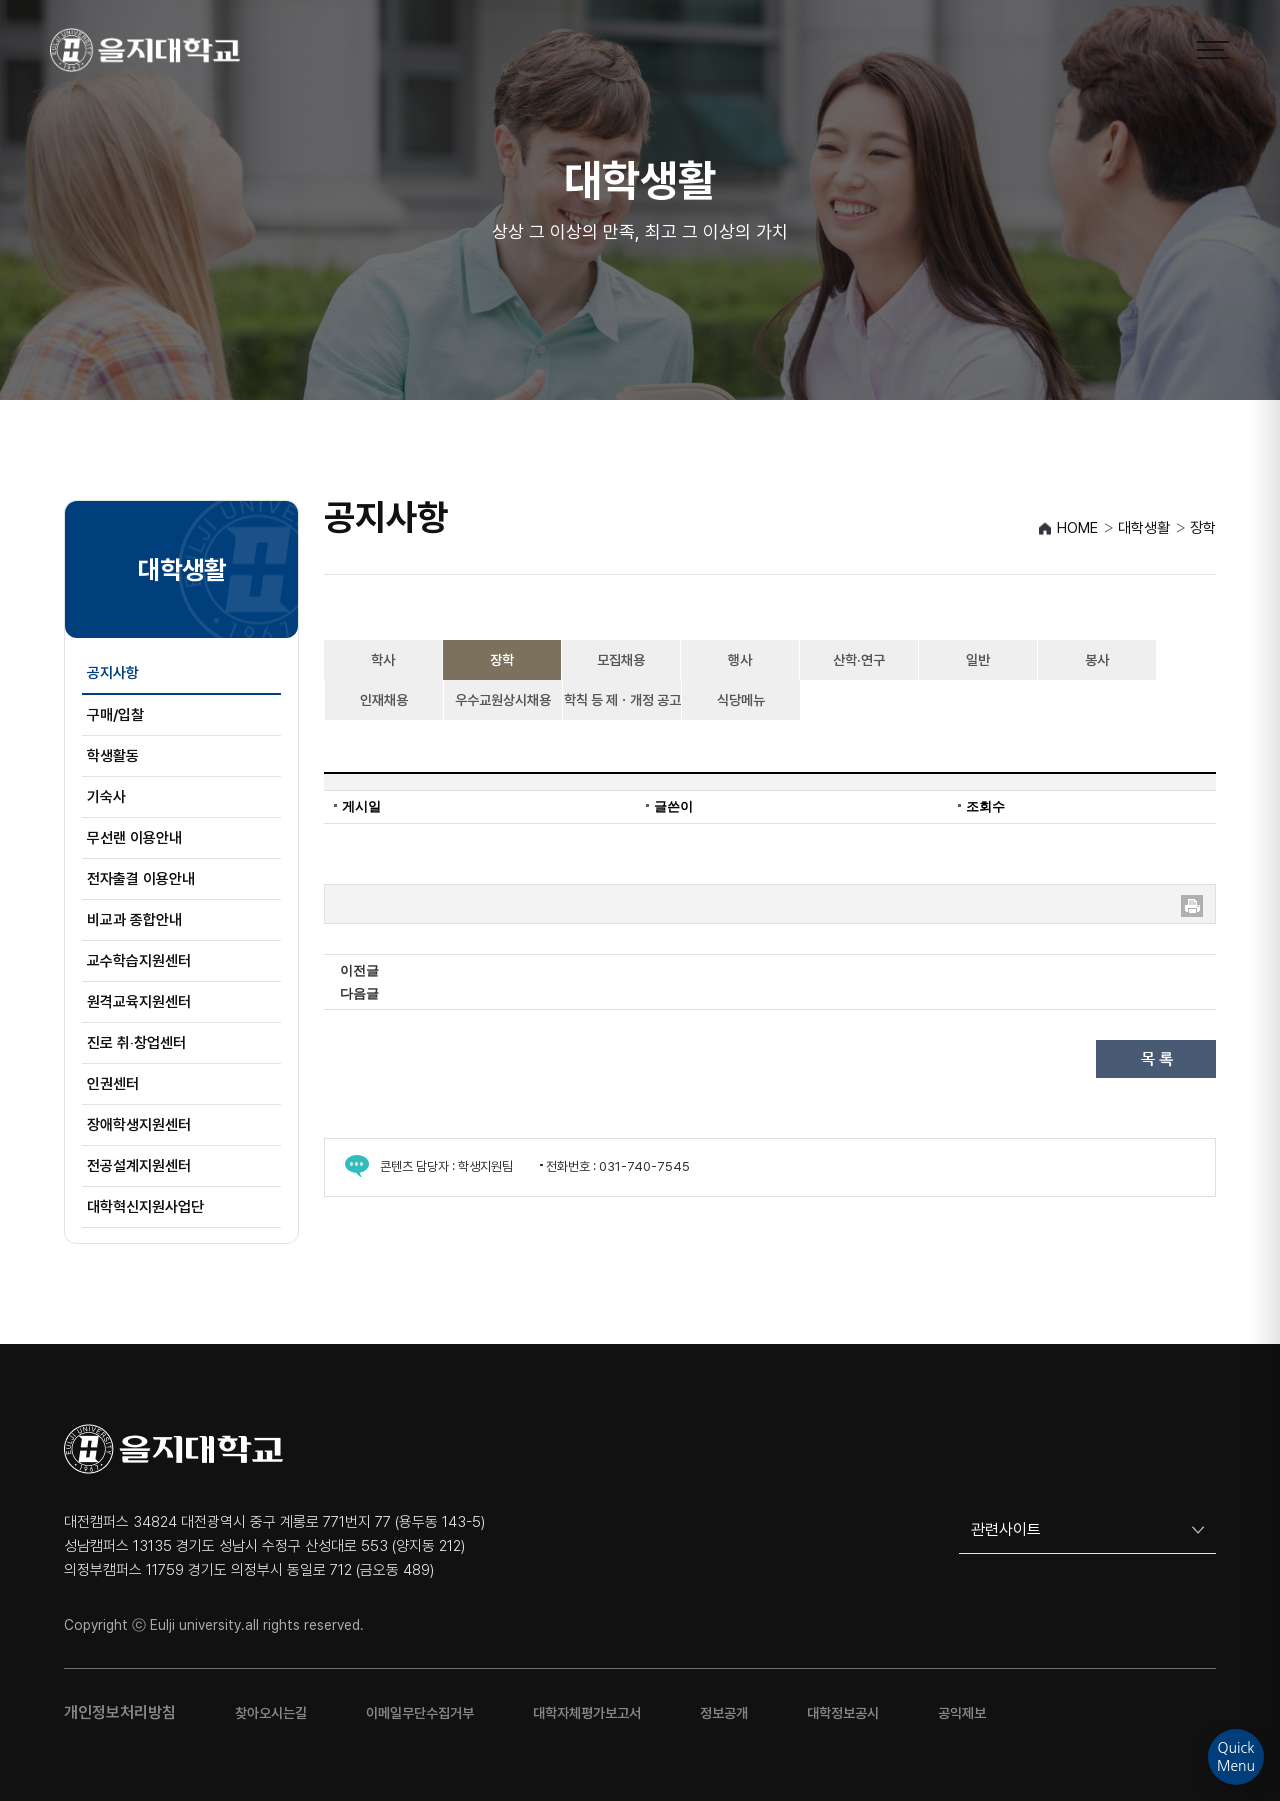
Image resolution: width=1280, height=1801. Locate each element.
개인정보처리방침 (120, 1712)
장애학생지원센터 (139, 1125)
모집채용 (621, 660)
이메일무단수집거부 (420, 1713)
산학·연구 (859, 660)
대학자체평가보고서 (587, 1713)
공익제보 (962, 1713)
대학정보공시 (843, 1713)
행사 (740, 660)
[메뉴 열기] (1213, 50)
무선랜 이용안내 (134, 838)
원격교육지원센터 (139, 1002)
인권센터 (113, 1084)
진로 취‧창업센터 (136, 1043)
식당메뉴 (741, 700)
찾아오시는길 (271, 1713)
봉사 (1097, 660)
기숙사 (106, 797)
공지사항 (113, 673)
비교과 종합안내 (134, 920)
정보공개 (724, 1713)
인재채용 (384, 700)
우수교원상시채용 (503, 700)
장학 (502, 660)
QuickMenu (1236, 1757)
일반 (978, 660)
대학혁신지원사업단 (145, 1207)
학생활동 (113, 756)
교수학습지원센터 (139, 961)
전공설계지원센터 (139, 1166)
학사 (383, 660)
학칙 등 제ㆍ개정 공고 (622, 700)
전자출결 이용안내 (141, 879)
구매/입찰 (115, 715)
